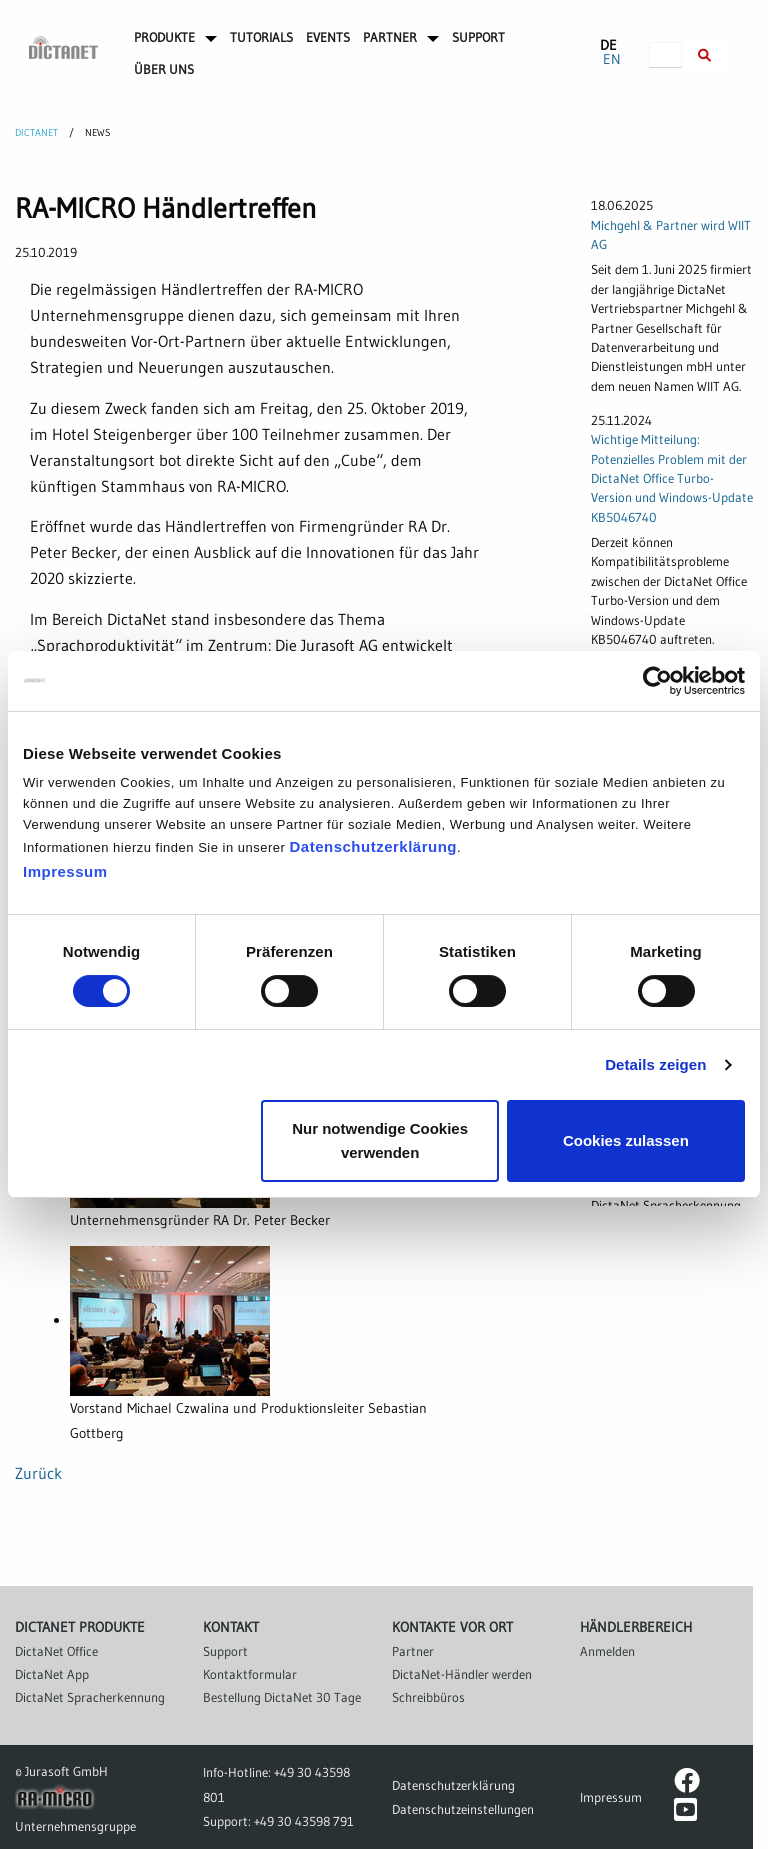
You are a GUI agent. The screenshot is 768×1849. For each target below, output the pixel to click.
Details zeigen (655, 1064)
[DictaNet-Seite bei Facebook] (687, 1785)
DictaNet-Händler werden (462, 1674)
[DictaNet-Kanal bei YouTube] (685, 1814)
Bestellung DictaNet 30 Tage (282, 1697)
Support (225, 1651)
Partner (413, 1651)
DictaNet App (52, 1674)
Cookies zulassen (626, 1140)
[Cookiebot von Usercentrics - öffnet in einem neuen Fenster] (657, 681)
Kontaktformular (250, 1674)
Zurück (38, 1473)
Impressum (65, 871)
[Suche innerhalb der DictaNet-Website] (704, 56)
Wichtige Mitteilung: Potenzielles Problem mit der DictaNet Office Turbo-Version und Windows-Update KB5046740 (672, 478)
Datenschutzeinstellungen (463, 1809)
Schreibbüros (428, 1697)
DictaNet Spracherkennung (90, 1697)
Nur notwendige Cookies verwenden (380, 1140)
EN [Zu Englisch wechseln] (612, 59)
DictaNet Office (56, 1651)
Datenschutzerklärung (373, 846)
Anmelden (607, 1651)
